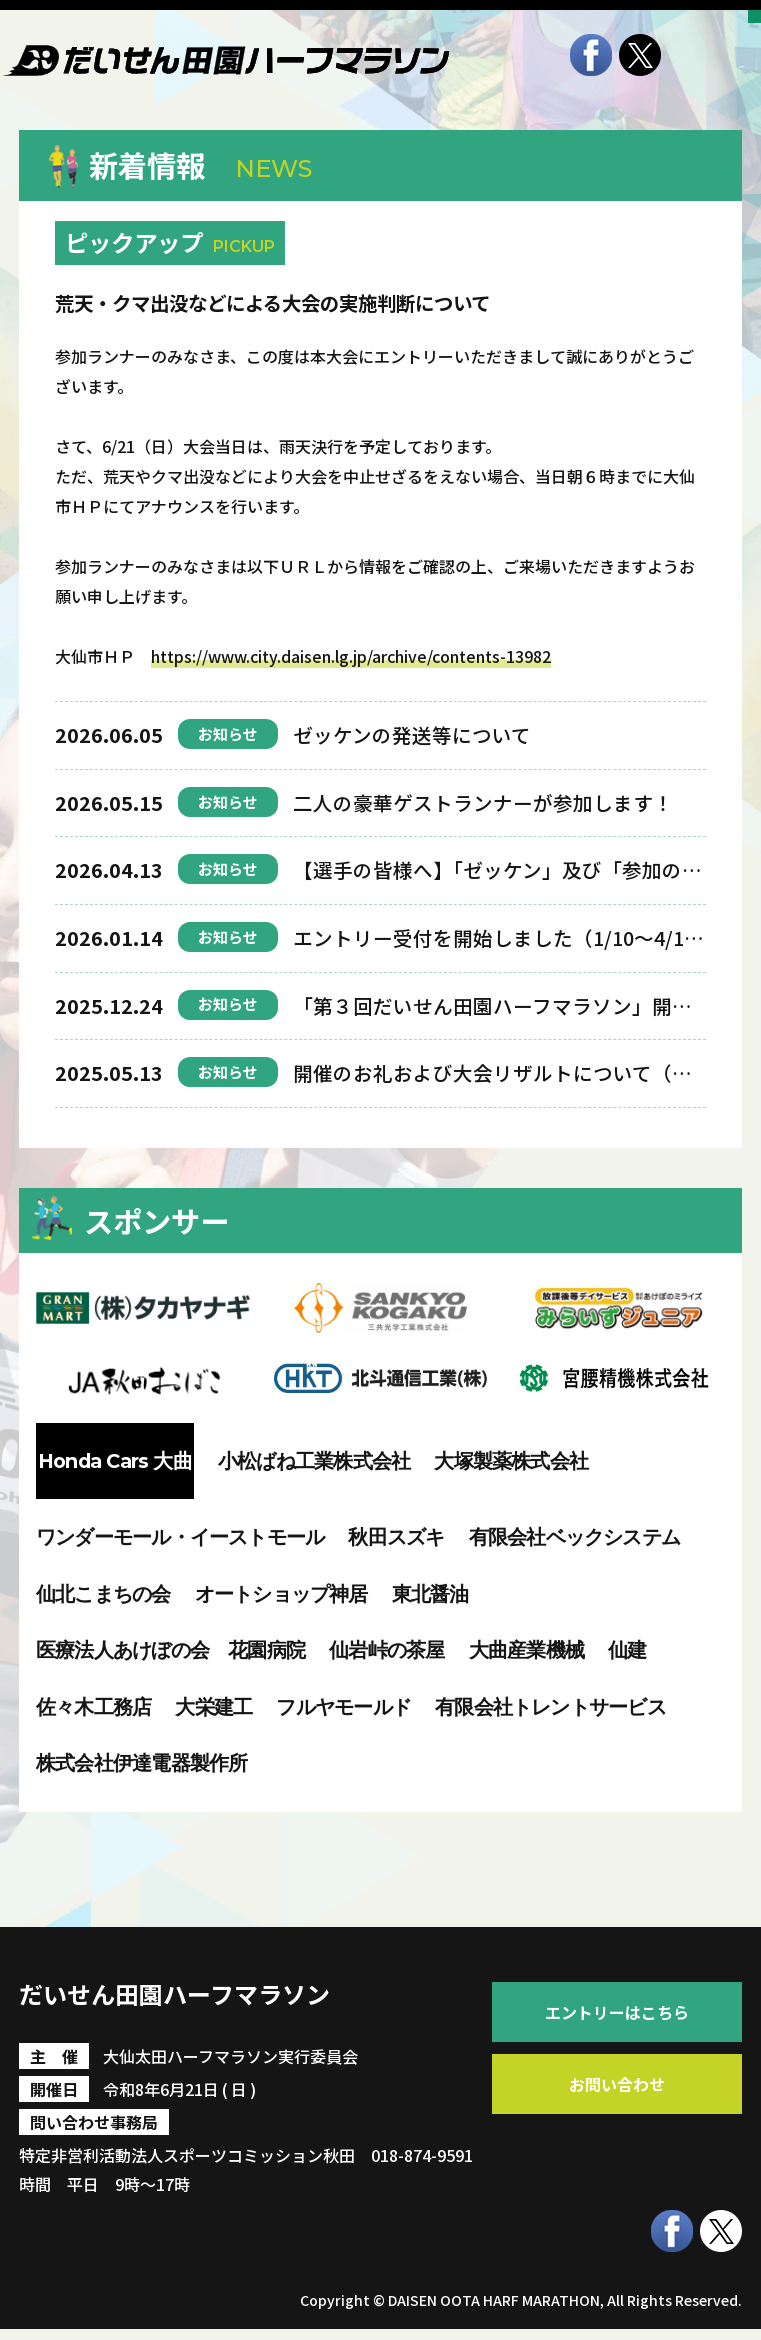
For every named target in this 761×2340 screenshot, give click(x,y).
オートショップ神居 (281, 1594)
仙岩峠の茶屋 (386, 1650)
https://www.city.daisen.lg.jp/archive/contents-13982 (351, 656)
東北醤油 (430, 1594)
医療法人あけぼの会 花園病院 (170, 1650)
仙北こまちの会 (103, 1594)
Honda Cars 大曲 (115, 1461)
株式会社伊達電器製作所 (141, 1763)
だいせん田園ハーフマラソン (245, 1999)
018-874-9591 (422, 2166)
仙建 (627, 1650)
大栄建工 (213, 1707)
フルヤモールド (343, 1707)
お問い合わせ (617, 2084)
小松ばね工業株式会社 (314, 1461)
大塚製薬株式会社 (511, 1461)
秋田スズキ (396, 1537)
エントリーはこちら (617, 2012)
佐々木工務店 (93, 1707)
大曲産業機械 (526, 1650)
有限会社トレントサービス (550, 1707)
